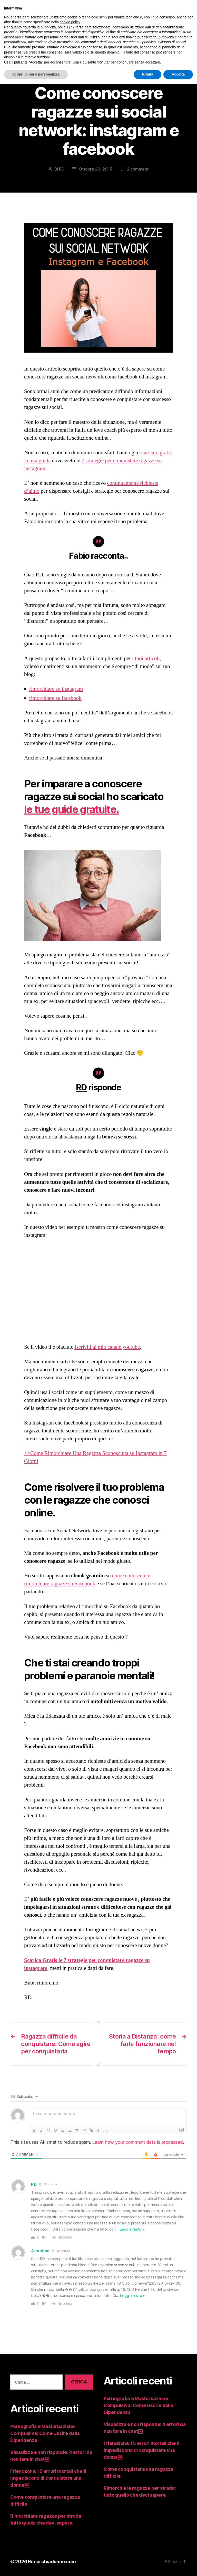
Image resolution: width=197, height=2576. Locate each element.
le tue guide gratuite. (71, 809)
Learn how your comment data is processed (137, 2142)
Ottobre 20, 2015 (95, 169)
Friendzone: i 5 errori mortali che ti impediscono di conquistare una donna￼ (48, 2478)
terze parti (84, 27)
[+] (105, 2130)
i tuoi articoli (146, 658)
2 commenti (138, 169)
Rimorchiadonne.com (52, 2561)
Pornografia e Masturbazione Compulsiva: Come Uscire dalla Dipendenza (45, 2433)
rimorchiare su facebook (55, 698)
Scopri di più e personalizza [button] (36, 74)
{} (98, 2130)
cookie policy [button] (70, 22)
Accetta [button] (178, 74)
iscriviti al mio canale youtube (107, 1347)
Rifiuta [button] (147, 74)
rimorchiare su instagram (56, 688)
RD (61, 169)
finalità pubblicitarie (141, 37)
